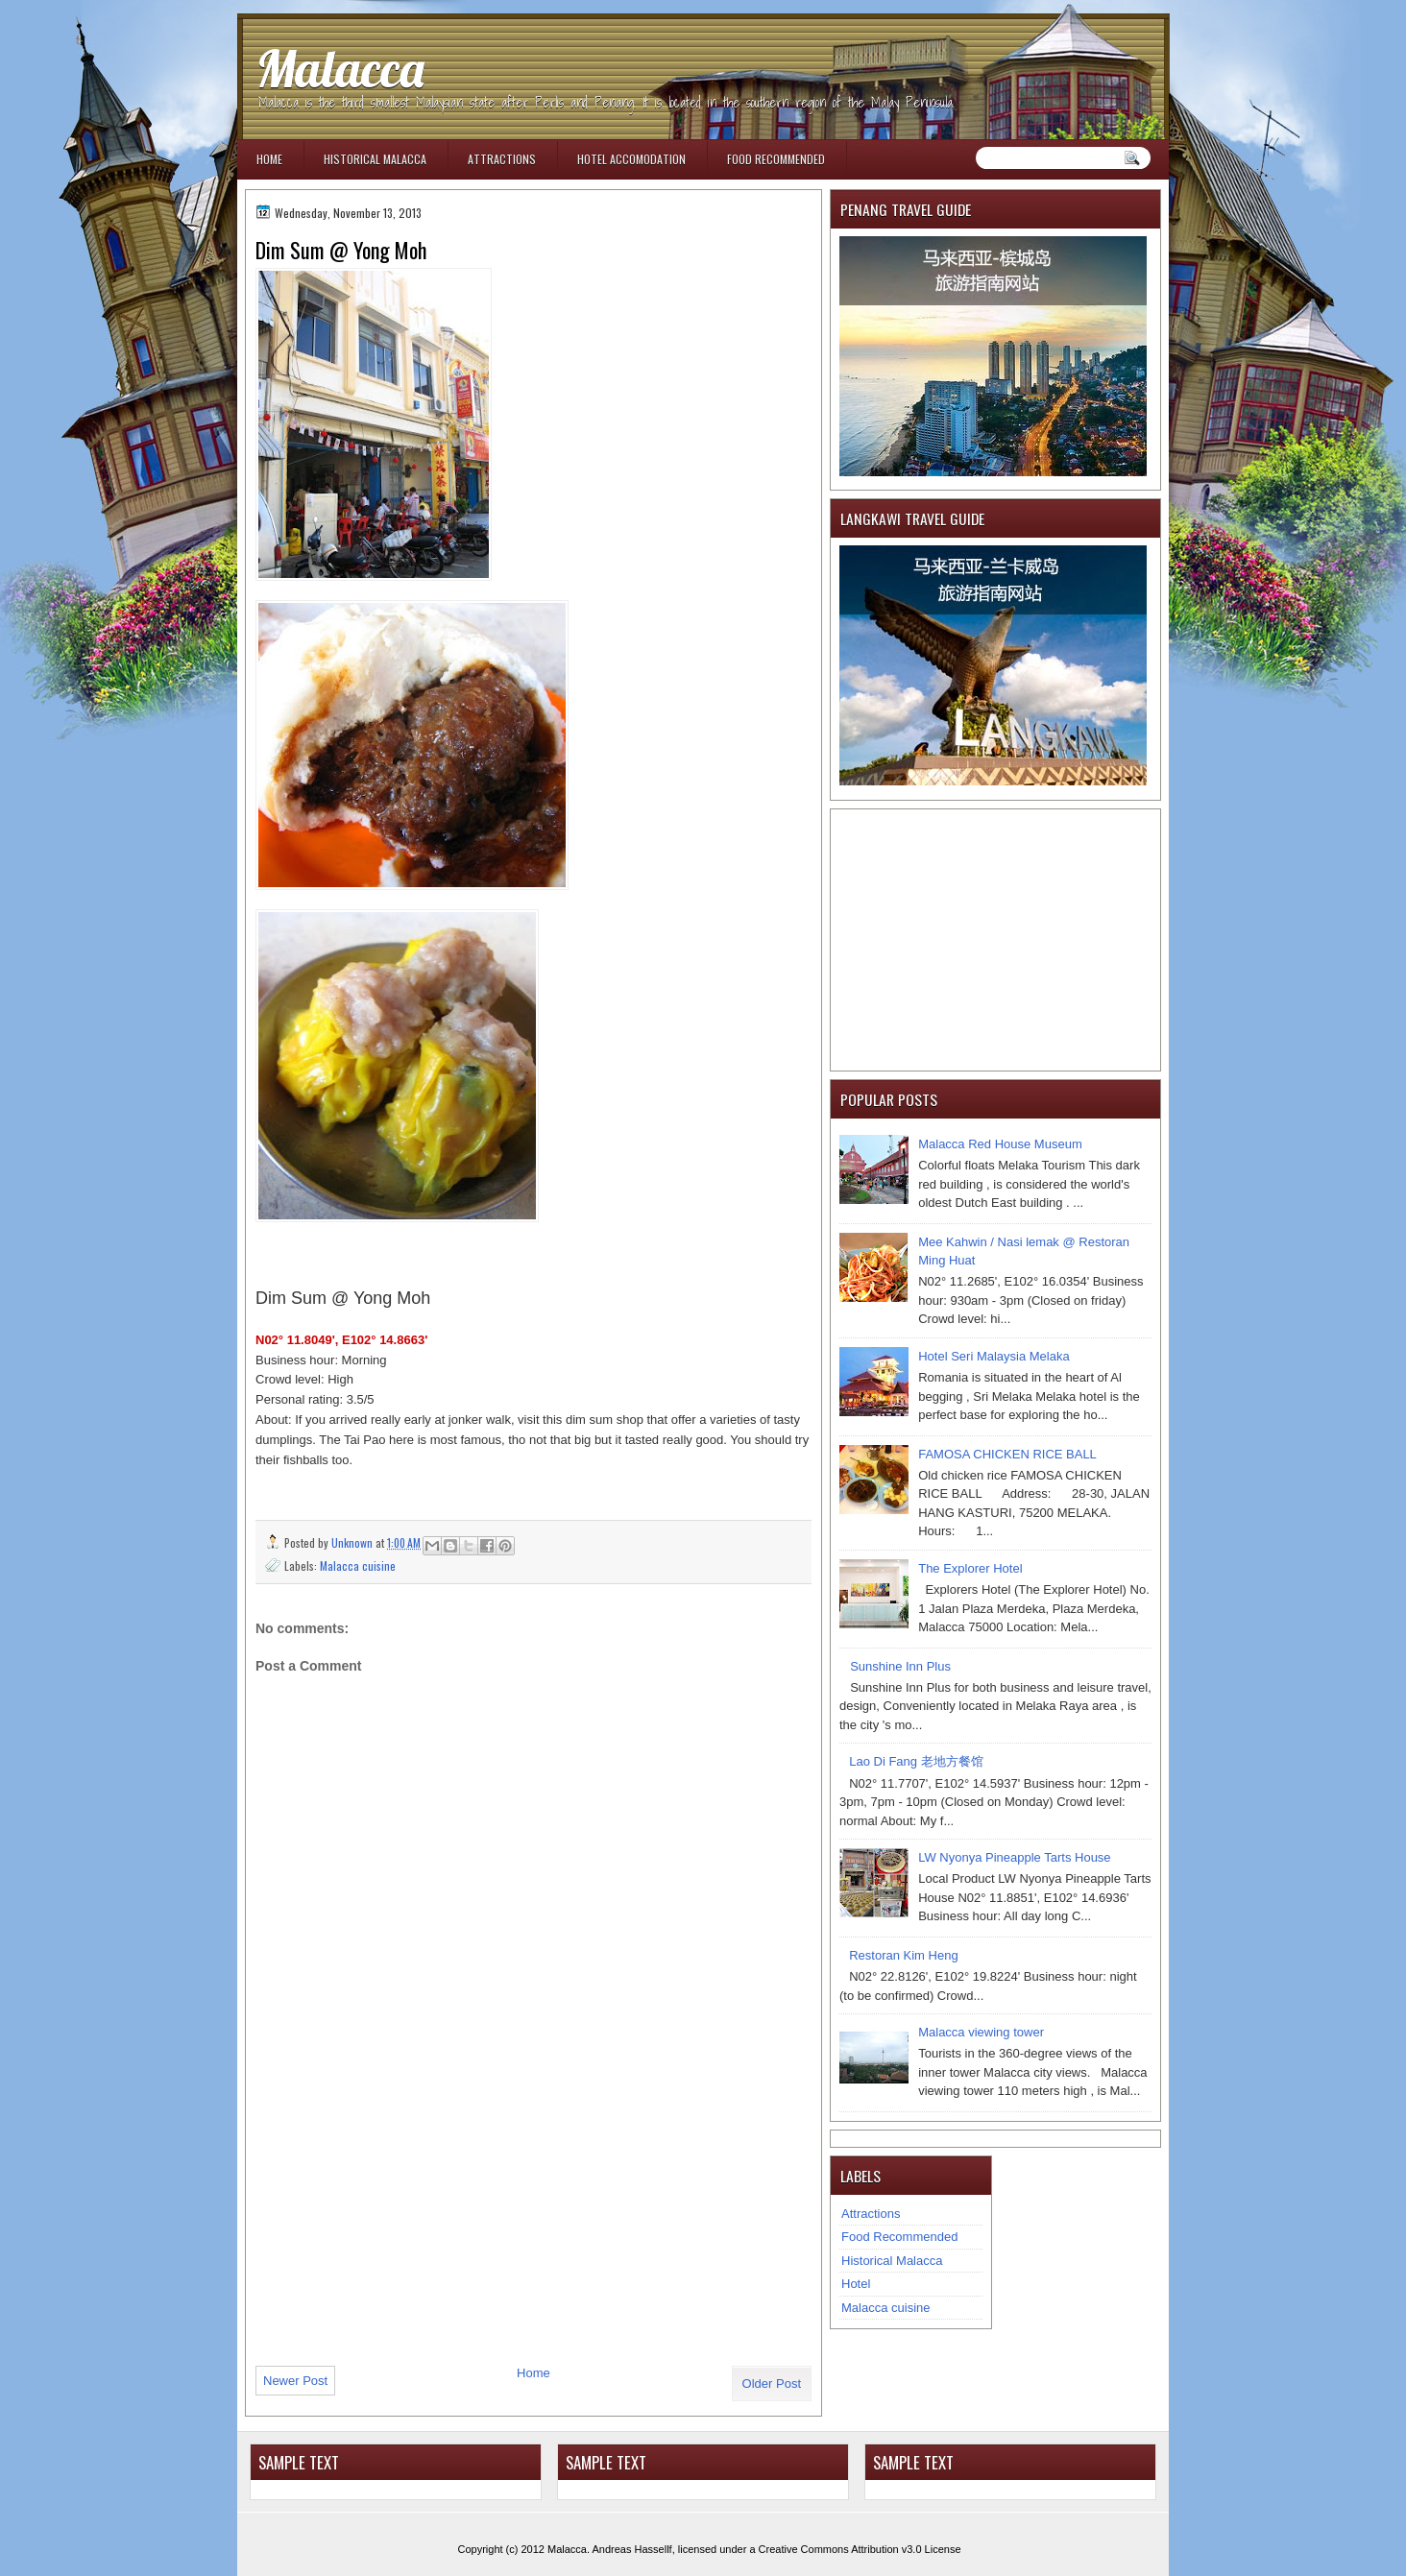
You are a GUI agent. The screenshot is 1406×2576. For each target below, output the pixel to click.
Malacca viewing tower (981, 2032)
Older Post (771, 2383)
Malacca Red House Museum (1000, 1144)
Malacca (339, 68)
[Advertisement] (399, 2219)
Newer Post (295, 2380)
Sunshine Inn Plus (900, 1666)
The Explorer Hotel (970, 1568)
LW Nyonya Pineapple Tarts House (1014, 1857)
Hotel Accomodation (631, 159)
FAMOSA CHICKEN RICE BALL (1007, 1454)
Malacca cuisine (358, 1565)
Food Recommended (776, 159)
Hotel (855, 2283)
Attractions (502, 159)
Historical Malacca (375, 159)
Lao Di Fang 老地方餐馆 (915, 1761)
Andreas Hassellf (632, 2549)
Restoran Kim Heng (903, 1955)
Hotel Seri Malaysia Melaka (994, 1356)
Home (269, 159)
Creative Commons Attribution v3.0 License (860, 2549)
